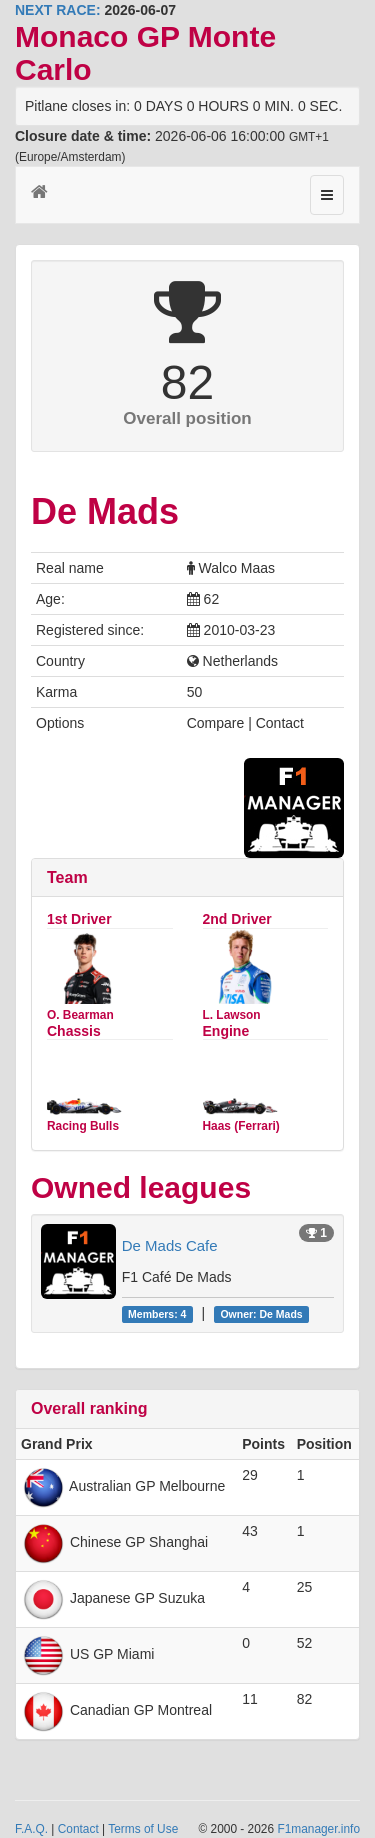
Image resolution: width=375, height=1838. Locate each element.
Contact (78, 1829)
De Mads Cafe (170, 1245)
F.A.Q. (31, 1829)
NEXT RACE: (58, 10)
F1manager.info (318, 1829)
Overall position (187, 418)
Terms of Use (143, 1829)
